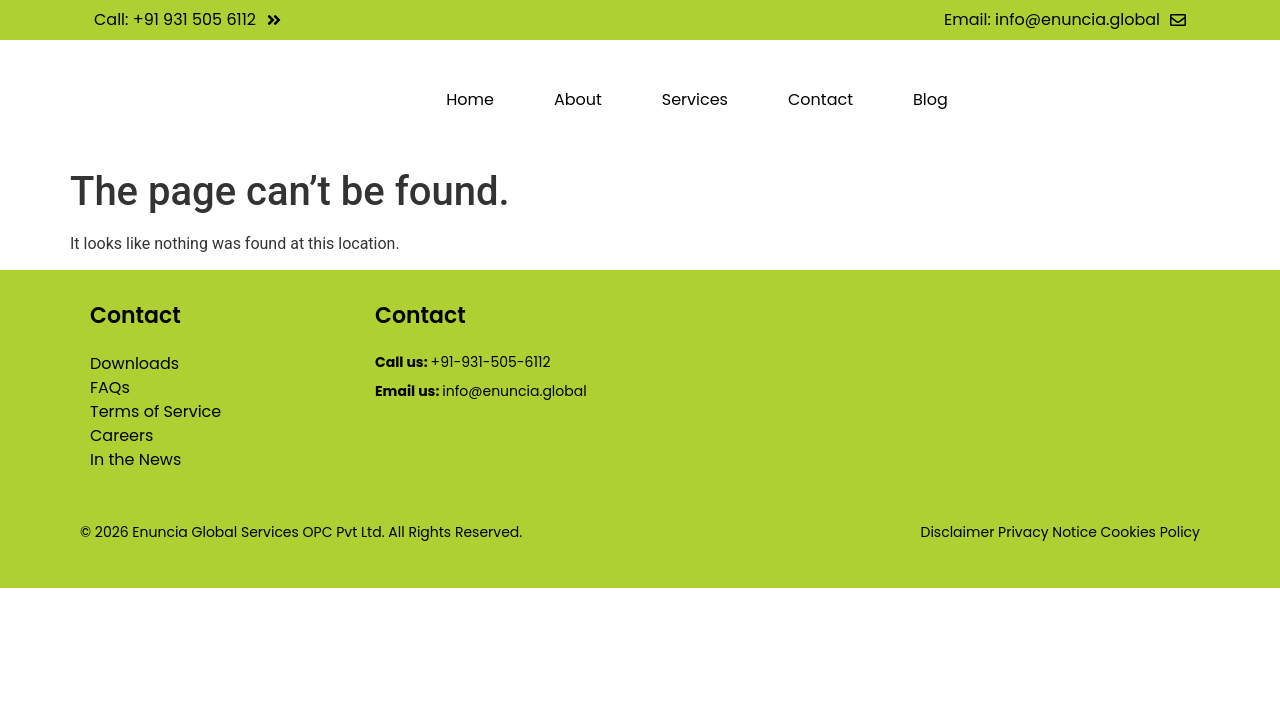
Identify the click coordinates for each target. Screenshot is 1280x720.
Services (695, 99)
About (578, 99)
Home (470, 99)
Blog (930, 99)
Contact (820, 99)
